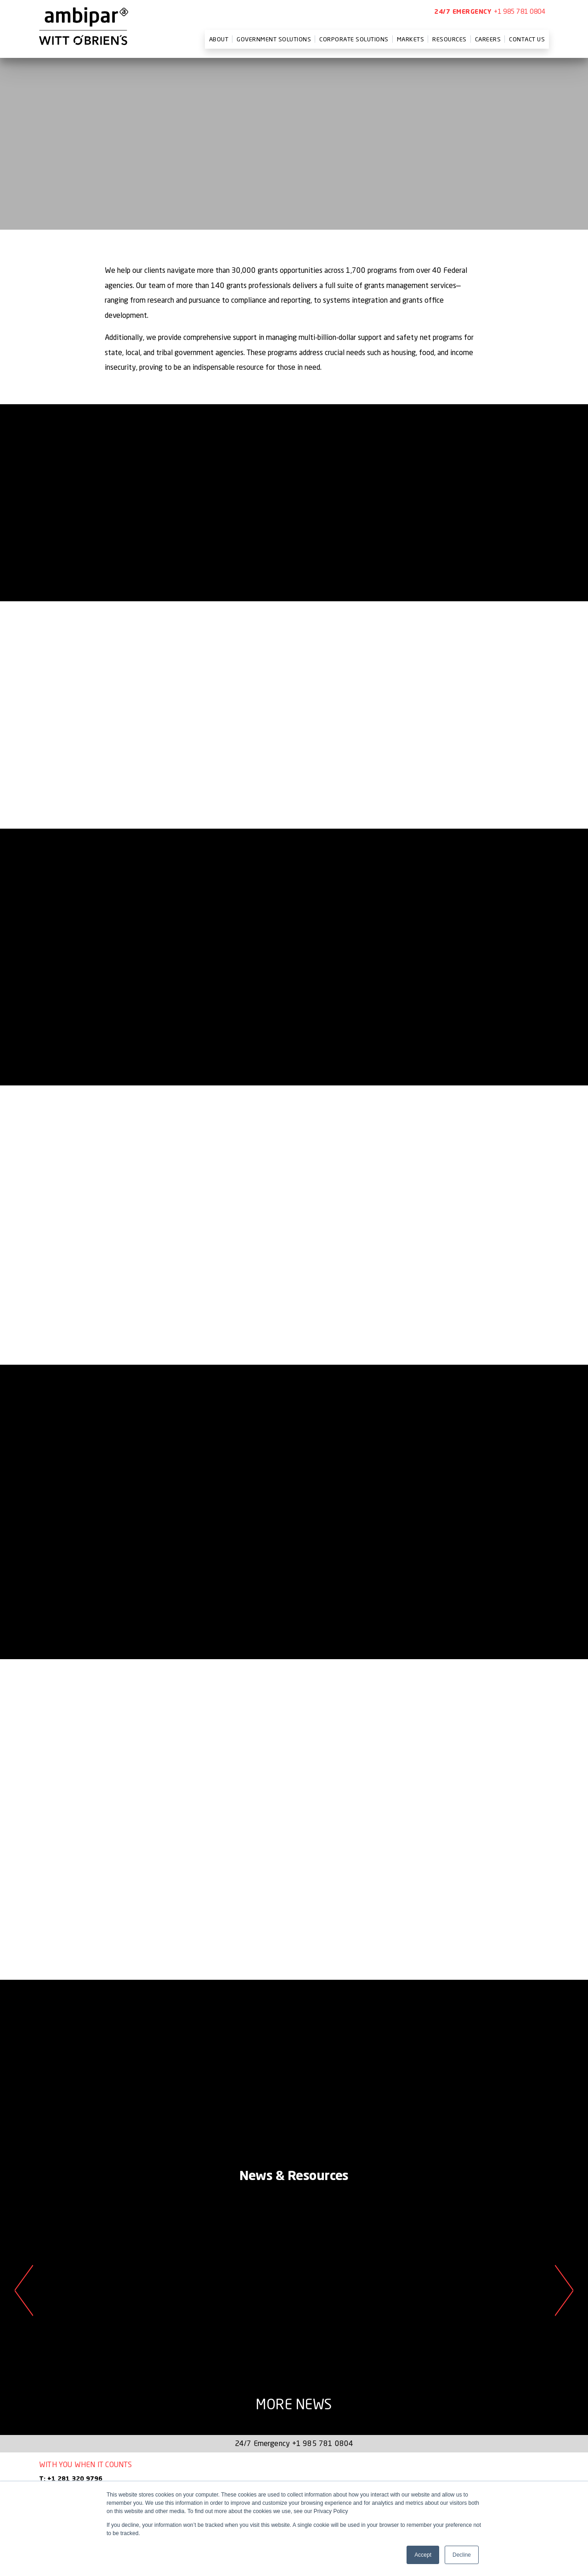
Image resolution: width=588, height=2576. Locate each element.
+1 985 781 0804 (520, 11)
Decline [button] (461, 2555)
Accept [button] (422, 2555)
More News (294, 2404)
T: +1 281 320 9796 (70, 2479)
